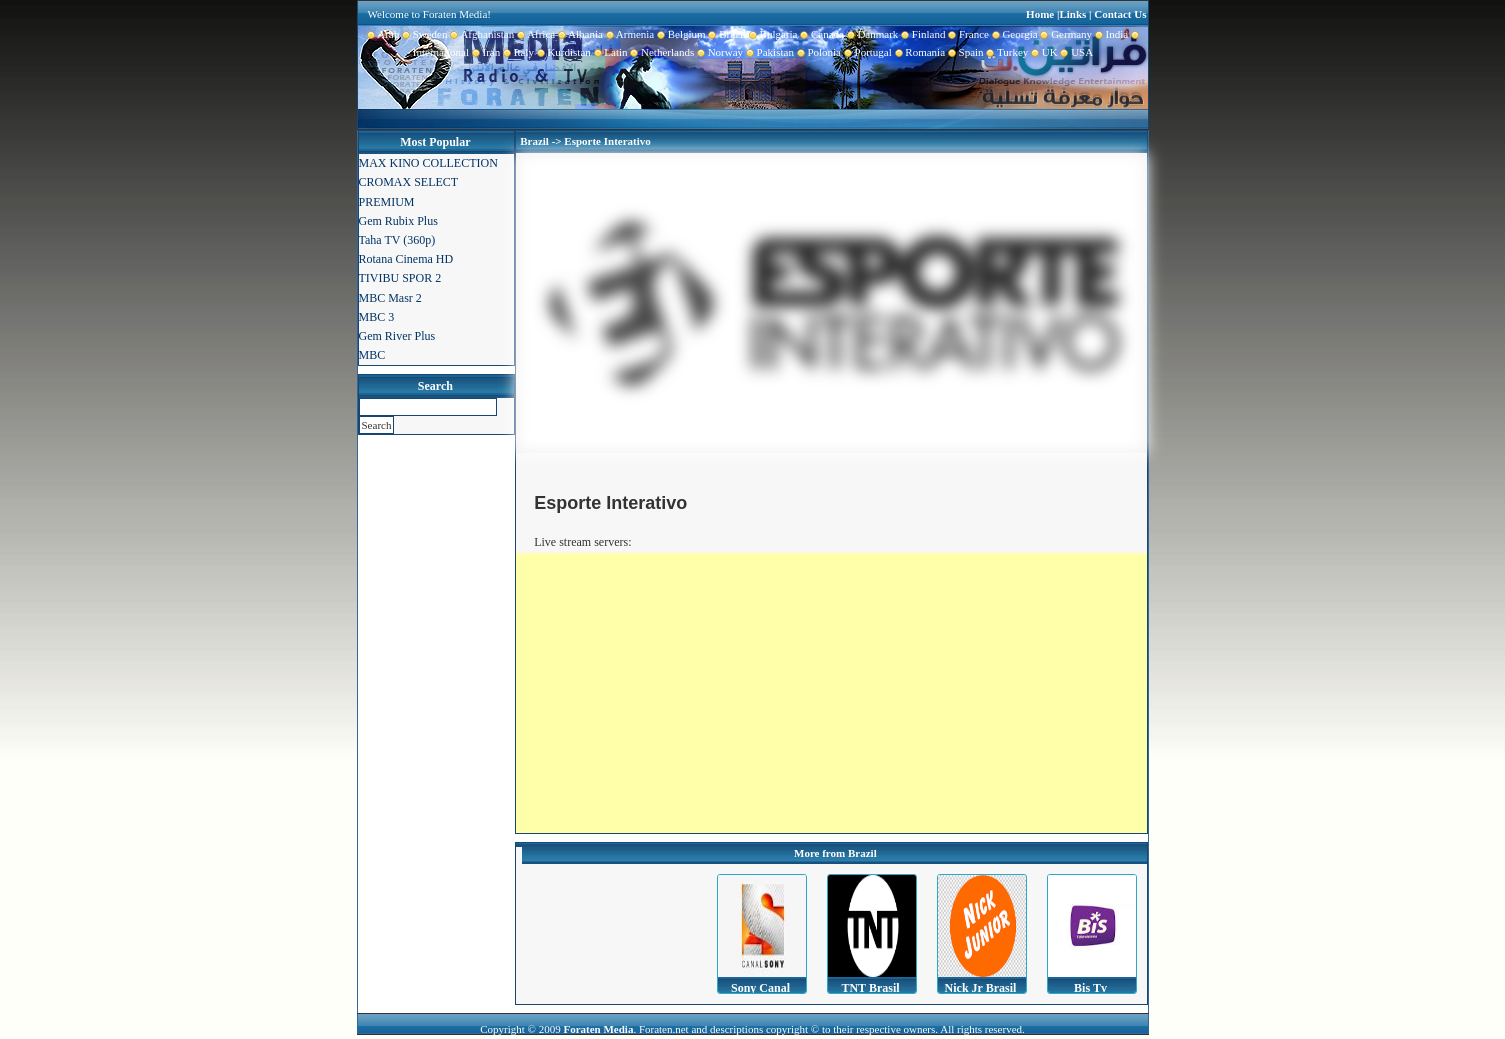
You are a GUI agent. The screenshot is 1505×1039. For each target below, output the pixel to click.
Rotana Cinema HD (406, 259)
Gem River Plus (397, 336)
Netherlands (661, 52)
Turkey (1006, 52)
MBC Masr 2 (390, 298)
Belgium (679, 34)
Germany (1065, 34)
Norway (718, 52)
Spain (964, 52)
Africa (534, 34)
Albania (579, 34)
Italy (517, 52)
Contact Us (1120, 14)
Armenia (628, 34)
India (1110, 34)
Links (1072, 14)
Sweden (423, 34)
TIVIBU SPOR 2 (400, 278)
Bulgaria (771, 34)
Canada (820, 34)
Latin (609, 52)
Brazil (726, 34)
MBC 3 (377, 317)
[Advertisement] (831, 693)
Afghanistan (481, 34)
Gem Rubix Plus (398, 221)
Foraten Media (598, 1029)
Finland (921, 34)
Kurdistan (562, 52)
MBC (372, 355)
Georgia (1013, 34)
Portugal (866, 52)
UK (1042, 52)
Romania (918, 52)
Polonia (817, 52)
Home (1040, 14)
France (966, 34)
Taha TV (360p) (397, 240)
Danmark (871, 34)
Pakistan (768, 52)
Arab (383, 34)
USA (1076, 52)
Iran (484, 52)
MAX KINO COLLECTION (428, 163)
